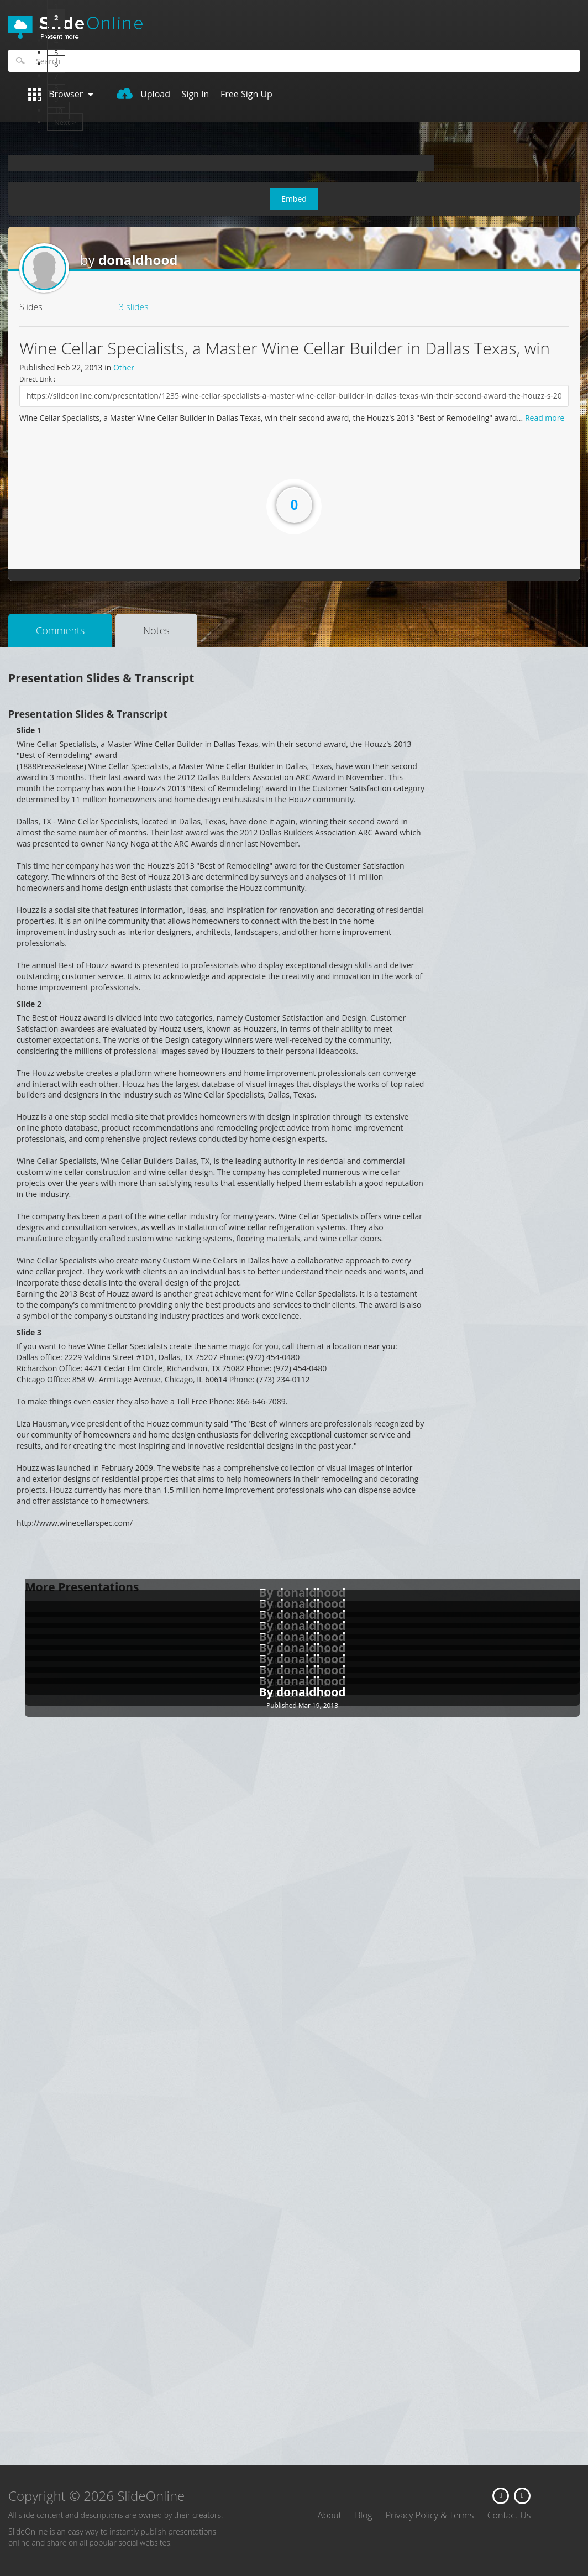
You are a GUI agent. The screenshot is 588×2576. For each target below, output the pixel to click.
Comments (60, 630)
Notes (156, 630)
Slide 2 (29, 1004)
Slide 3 (29, 1332)
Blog (363, 2515)
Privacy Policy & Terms (430, 2515)
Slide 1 (29, 730)
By (267, 1692)
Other (123, 367)
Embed (294, 199)
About (330, 2515)
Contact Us (509, 2515)
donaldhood (138, 259)
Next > (65, 122)
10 (58, 111)
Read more (544, 417)
